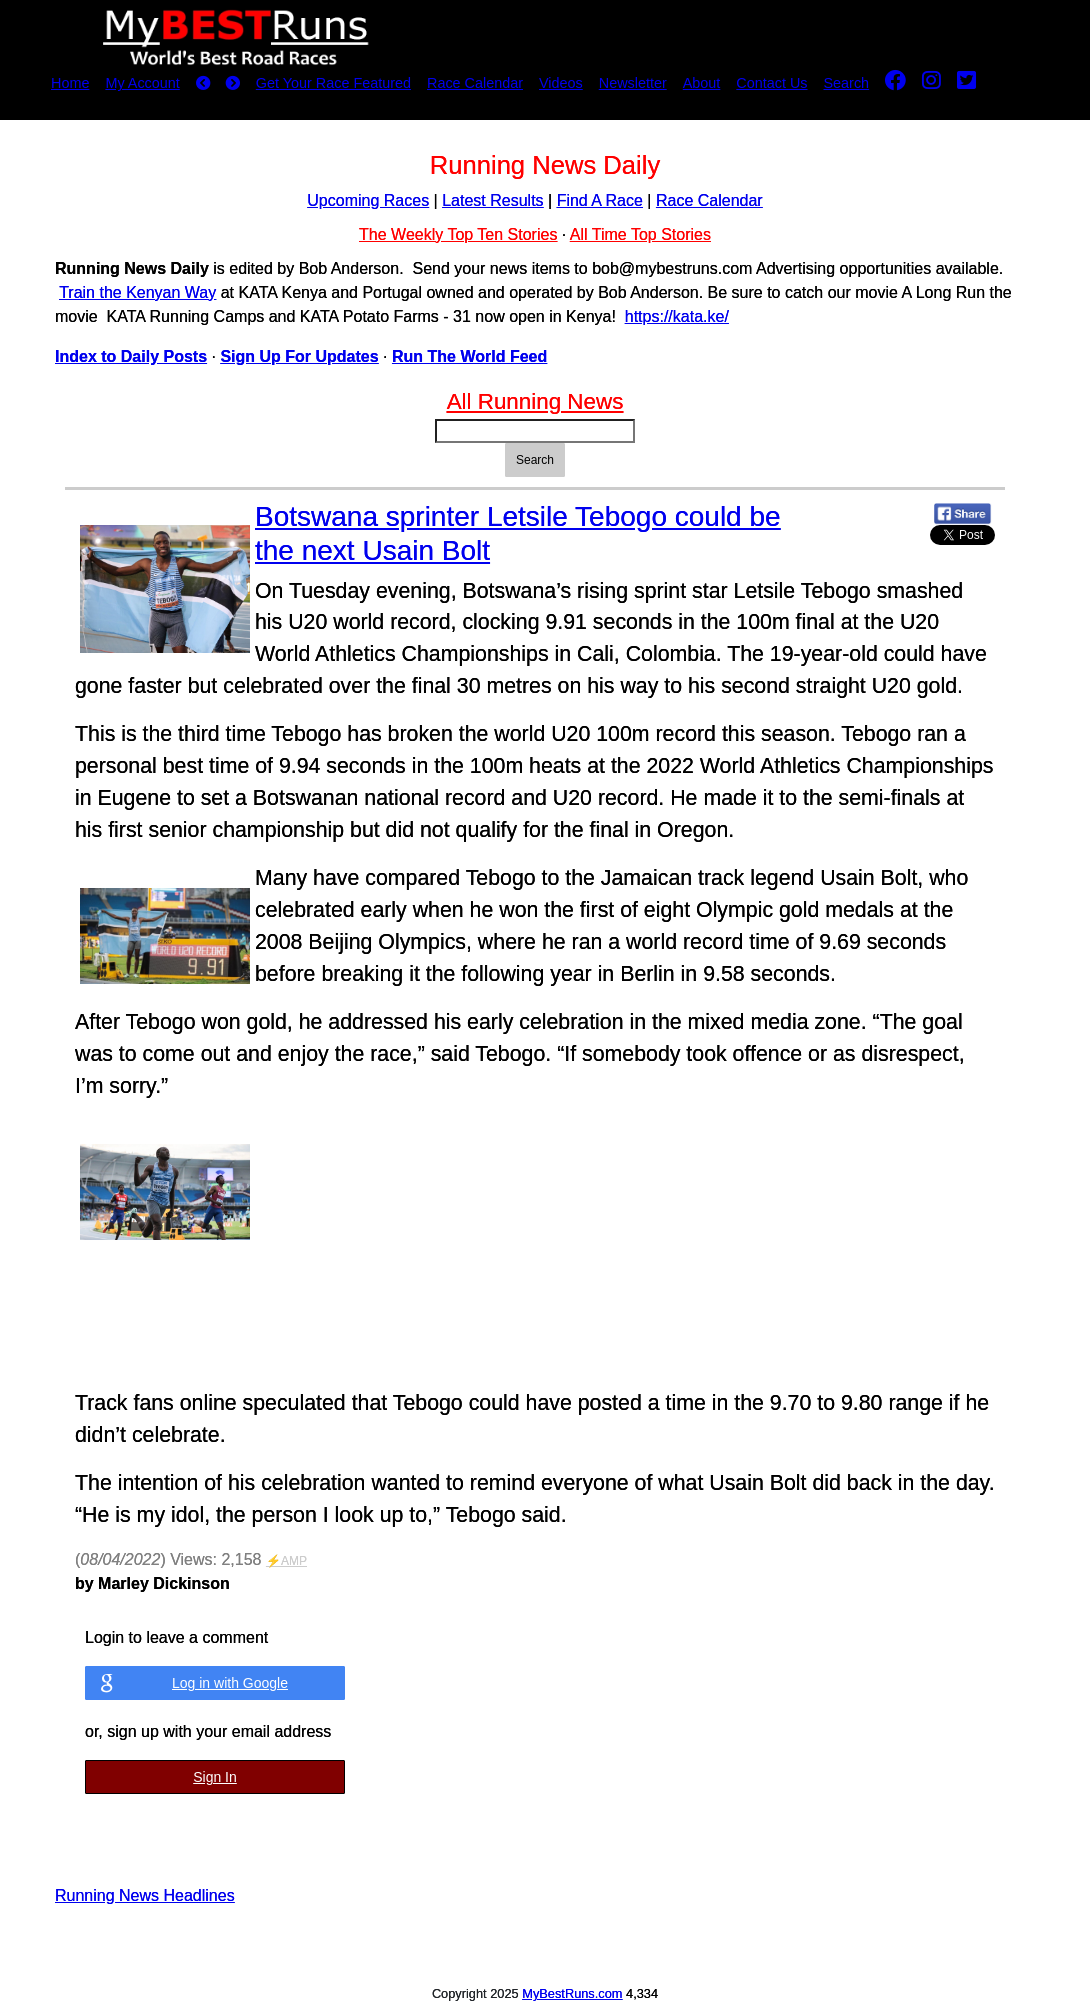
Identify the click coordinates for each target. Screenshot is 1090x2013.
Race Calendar (475, 83)
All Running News (535, 401)
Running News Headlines (145, 1895)
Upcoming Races (368, 200)
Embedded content (477, 1248)
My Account (142, 83)
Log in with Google (230, 1683)
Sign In (215, 1777)
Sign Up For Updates (299, 356)
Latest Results (492, 200)
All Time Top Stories (640, 234)
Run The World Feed (469, 356)
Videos (561, 83)
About (702, 83)
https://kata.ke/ (677, 316)
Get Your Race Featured (333, 83)
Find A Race (600, 200)
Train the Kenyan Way (137, 292)
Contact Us (771, 83)
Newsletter (633, 83)
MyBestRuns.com (572, 1993)
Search (847, 83)
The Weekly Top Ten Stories (458, 234)
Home (70, 83)
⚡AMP (286, 1561)
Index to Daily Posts (131, 356)
